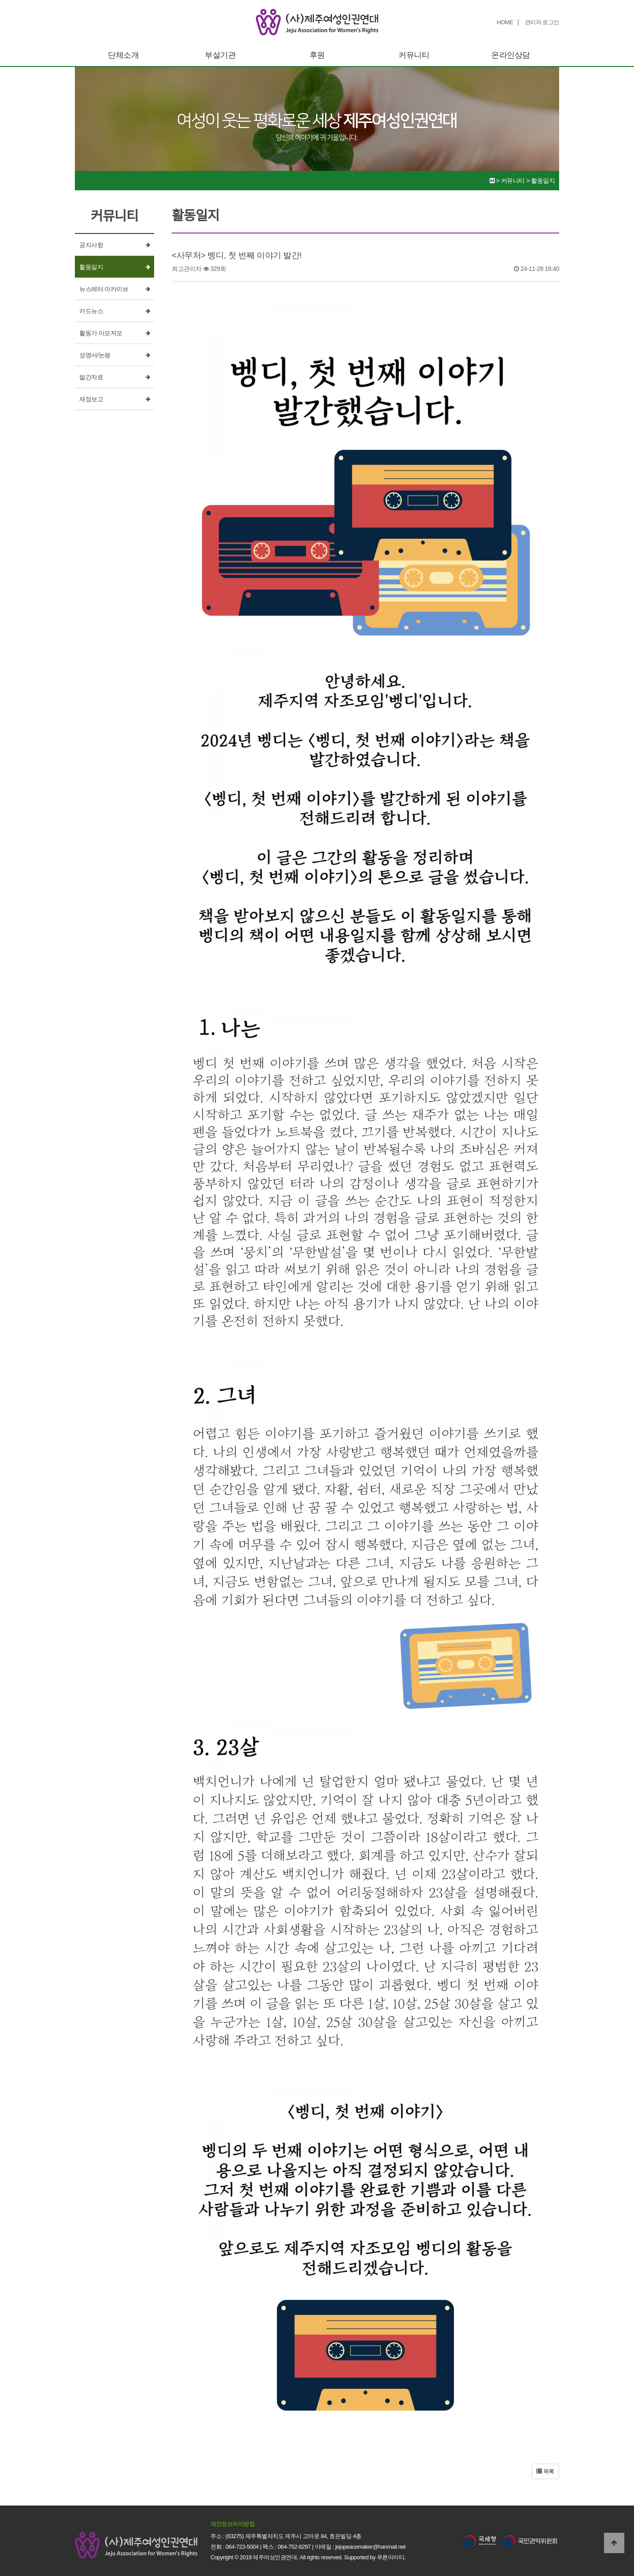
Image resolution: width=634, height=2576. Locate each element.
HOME (505, 22)
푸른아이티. (391, 2557)
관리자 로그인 (542, 22)
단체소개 (123, 55)
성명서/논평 (95, 355)
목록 (545, 2471)
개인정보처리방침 (232, 2523)
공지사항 (91, 244)
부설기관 (220, 55)
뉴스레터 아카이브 (103, 288)
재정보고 (91, 399)
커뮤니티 (413, 55)
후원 (317, 55)
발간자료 (91, 377)
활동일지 (91, 266)
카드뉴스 (91, 311)
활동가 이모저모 (100, 333)
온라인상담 (510, 55)
